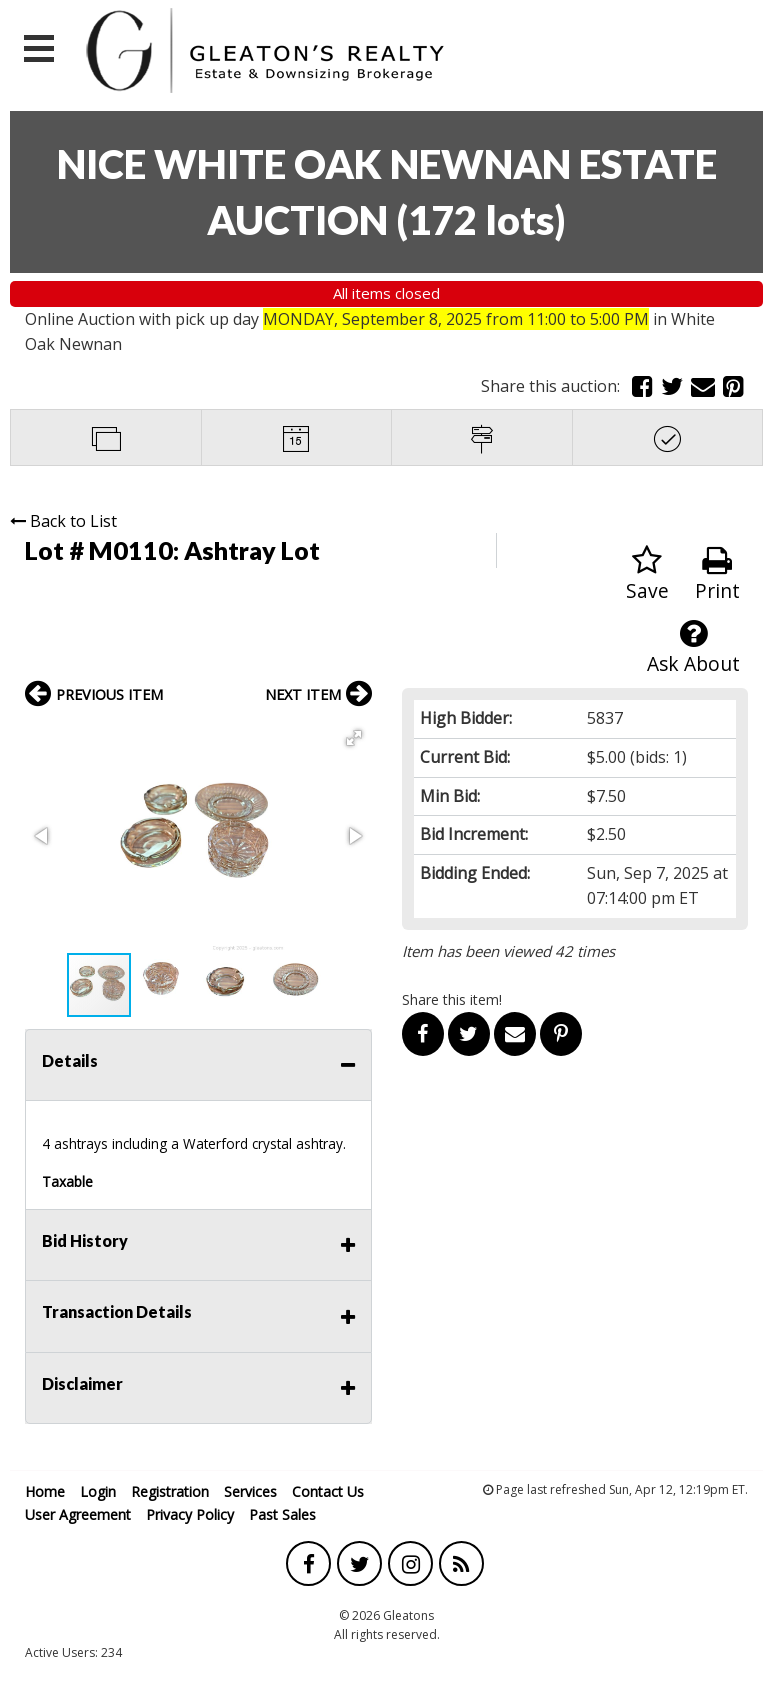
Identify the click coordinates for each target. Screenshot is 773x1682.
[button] (354, 738)
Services (250, 1491)
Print (717, 574)
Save (647, 574)
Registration (170, 1491)
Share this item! (452, 999)
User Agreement (78, 1514)
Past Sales (282, 1514)
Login (98, 1491)
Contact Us (328, 1491)
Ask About (693, 647)
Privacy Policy (190, 1514)
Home (45, 1491)
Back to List (63, 521)
